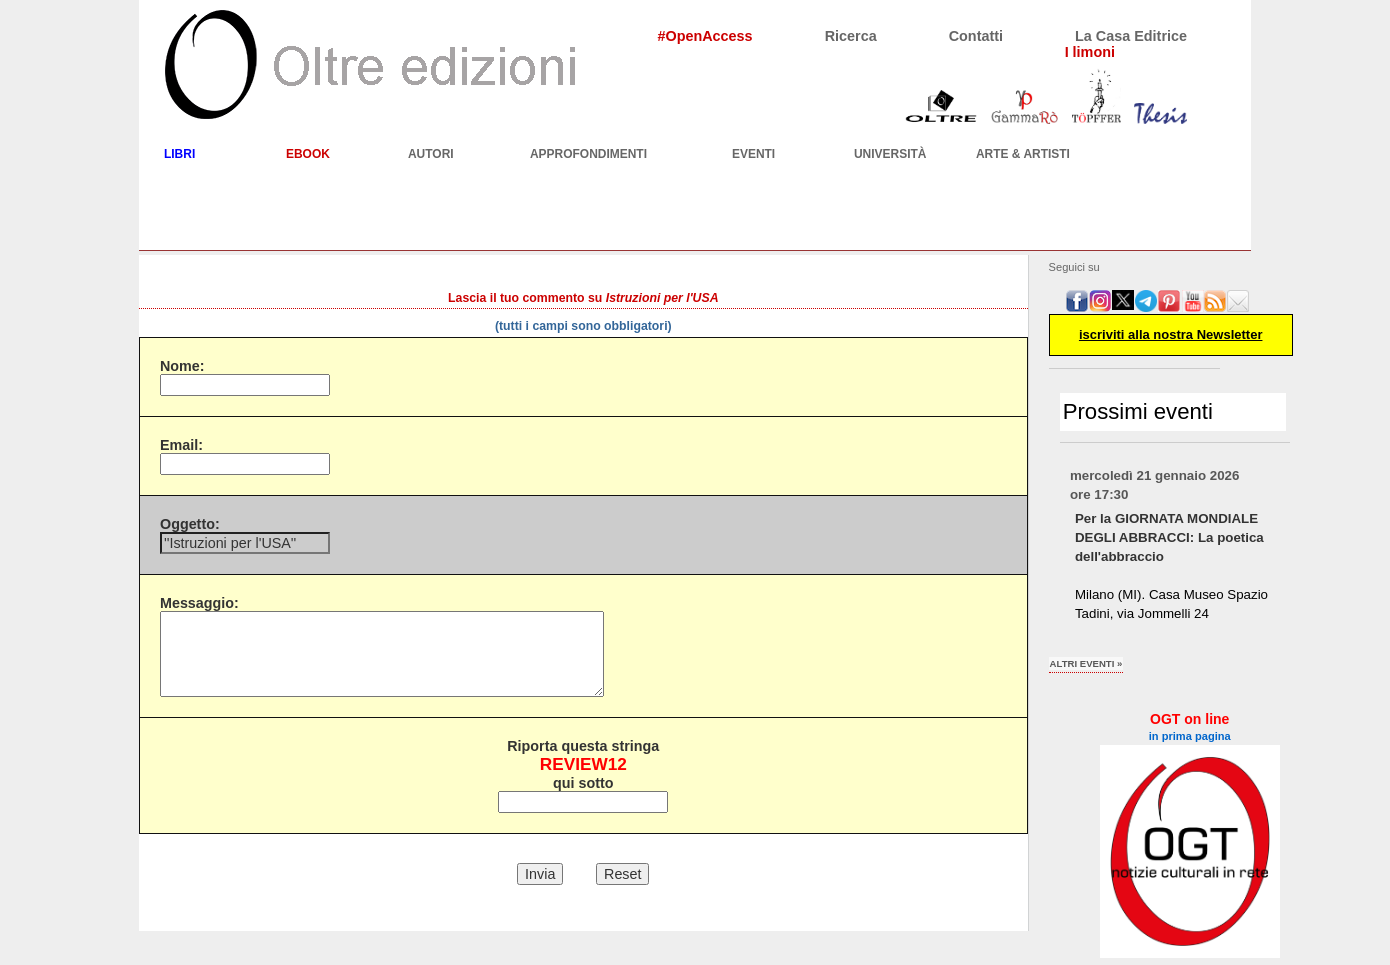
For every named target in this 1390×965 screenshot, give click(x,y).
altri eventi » (1086, 663)
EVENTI (753, 154)
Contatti (976, 36)
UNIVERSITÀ (890, 154)
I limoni (1090, 52)
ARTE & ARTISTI (1023, 154)
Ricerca (851, 36)
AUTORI (431, 154)
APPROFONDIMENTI (588, 154)
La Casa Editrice (1131, 36)
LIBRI (179, 154)
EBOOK (308, 154)
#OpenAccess (704, 36)
